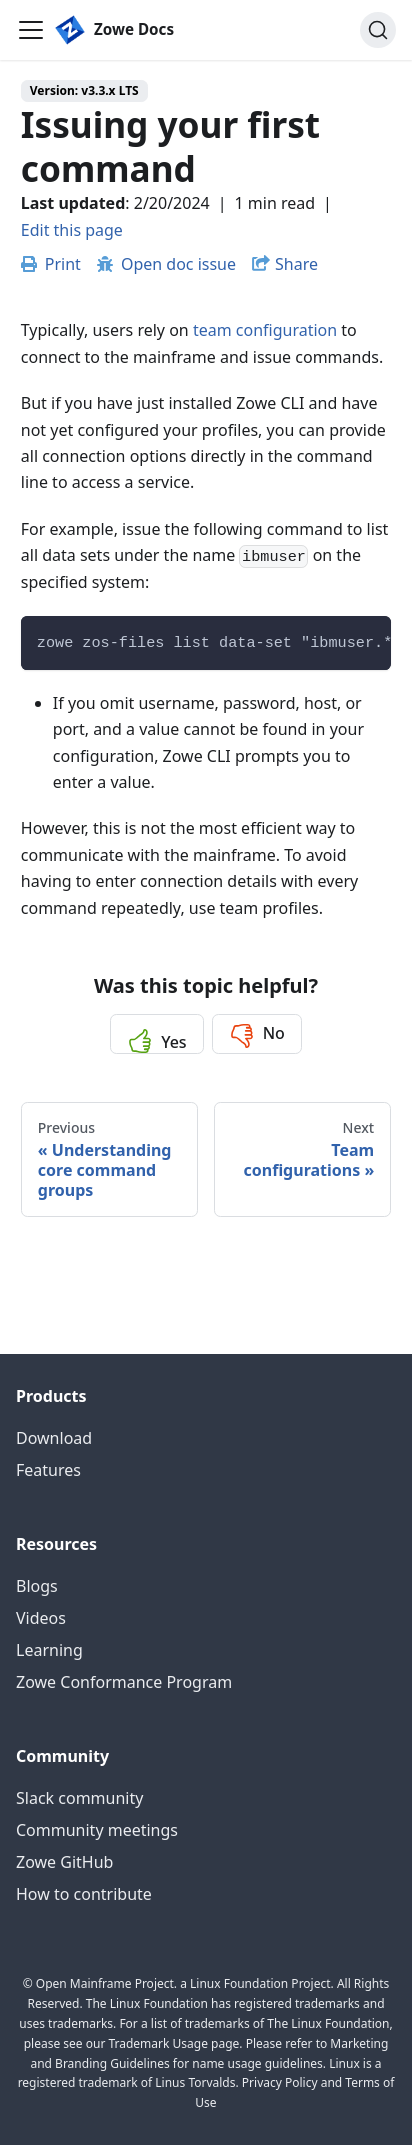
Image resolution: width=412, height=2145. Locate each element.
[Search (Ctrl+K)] (378, 30)
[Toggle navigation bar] (31, 30)
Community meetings (97, 1830)
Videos (41, 1618)
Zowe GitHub (64, 1862)
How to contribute (84, 1894)
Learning (49, 1650)
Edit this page (72, 230)
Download (54, 1438)
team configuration (265, 330)
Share (296, 264)
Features (48, 1470)
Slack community (79, 1798)
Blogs (37, 1586)
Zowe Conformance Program (124, 1682)
